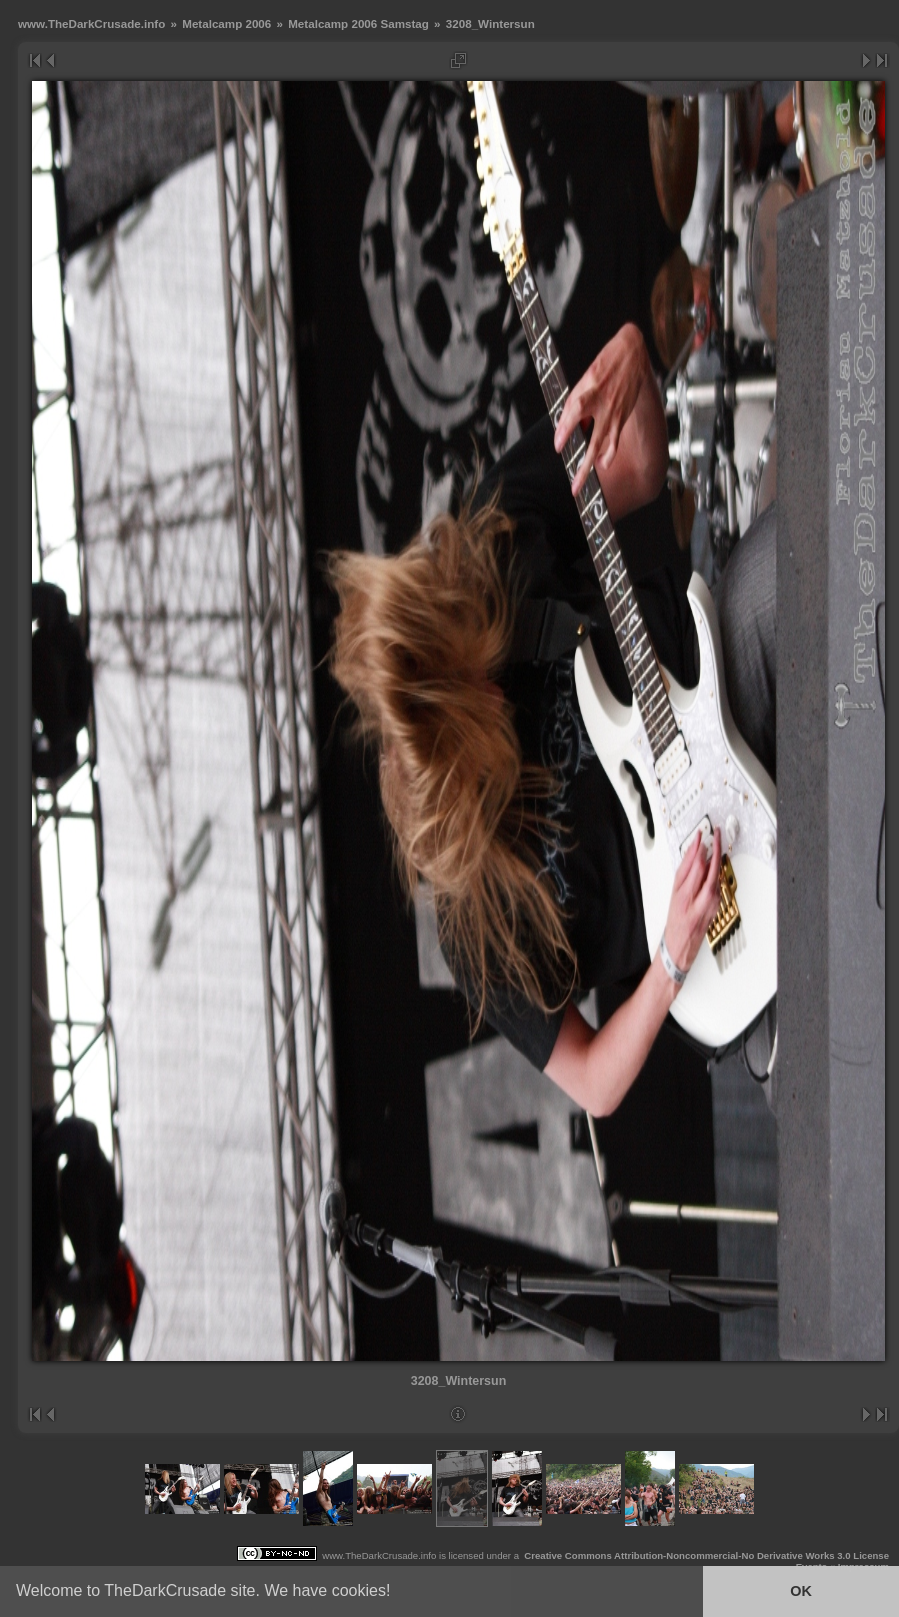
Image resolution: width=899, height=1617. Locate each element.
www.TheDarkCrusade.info (91, 23)
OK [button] (801, 1591)
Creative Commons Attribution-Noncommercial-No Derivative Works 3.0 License (706, 1555)
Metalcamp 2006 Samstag (358, 23)
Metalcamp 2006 (226, 23)
